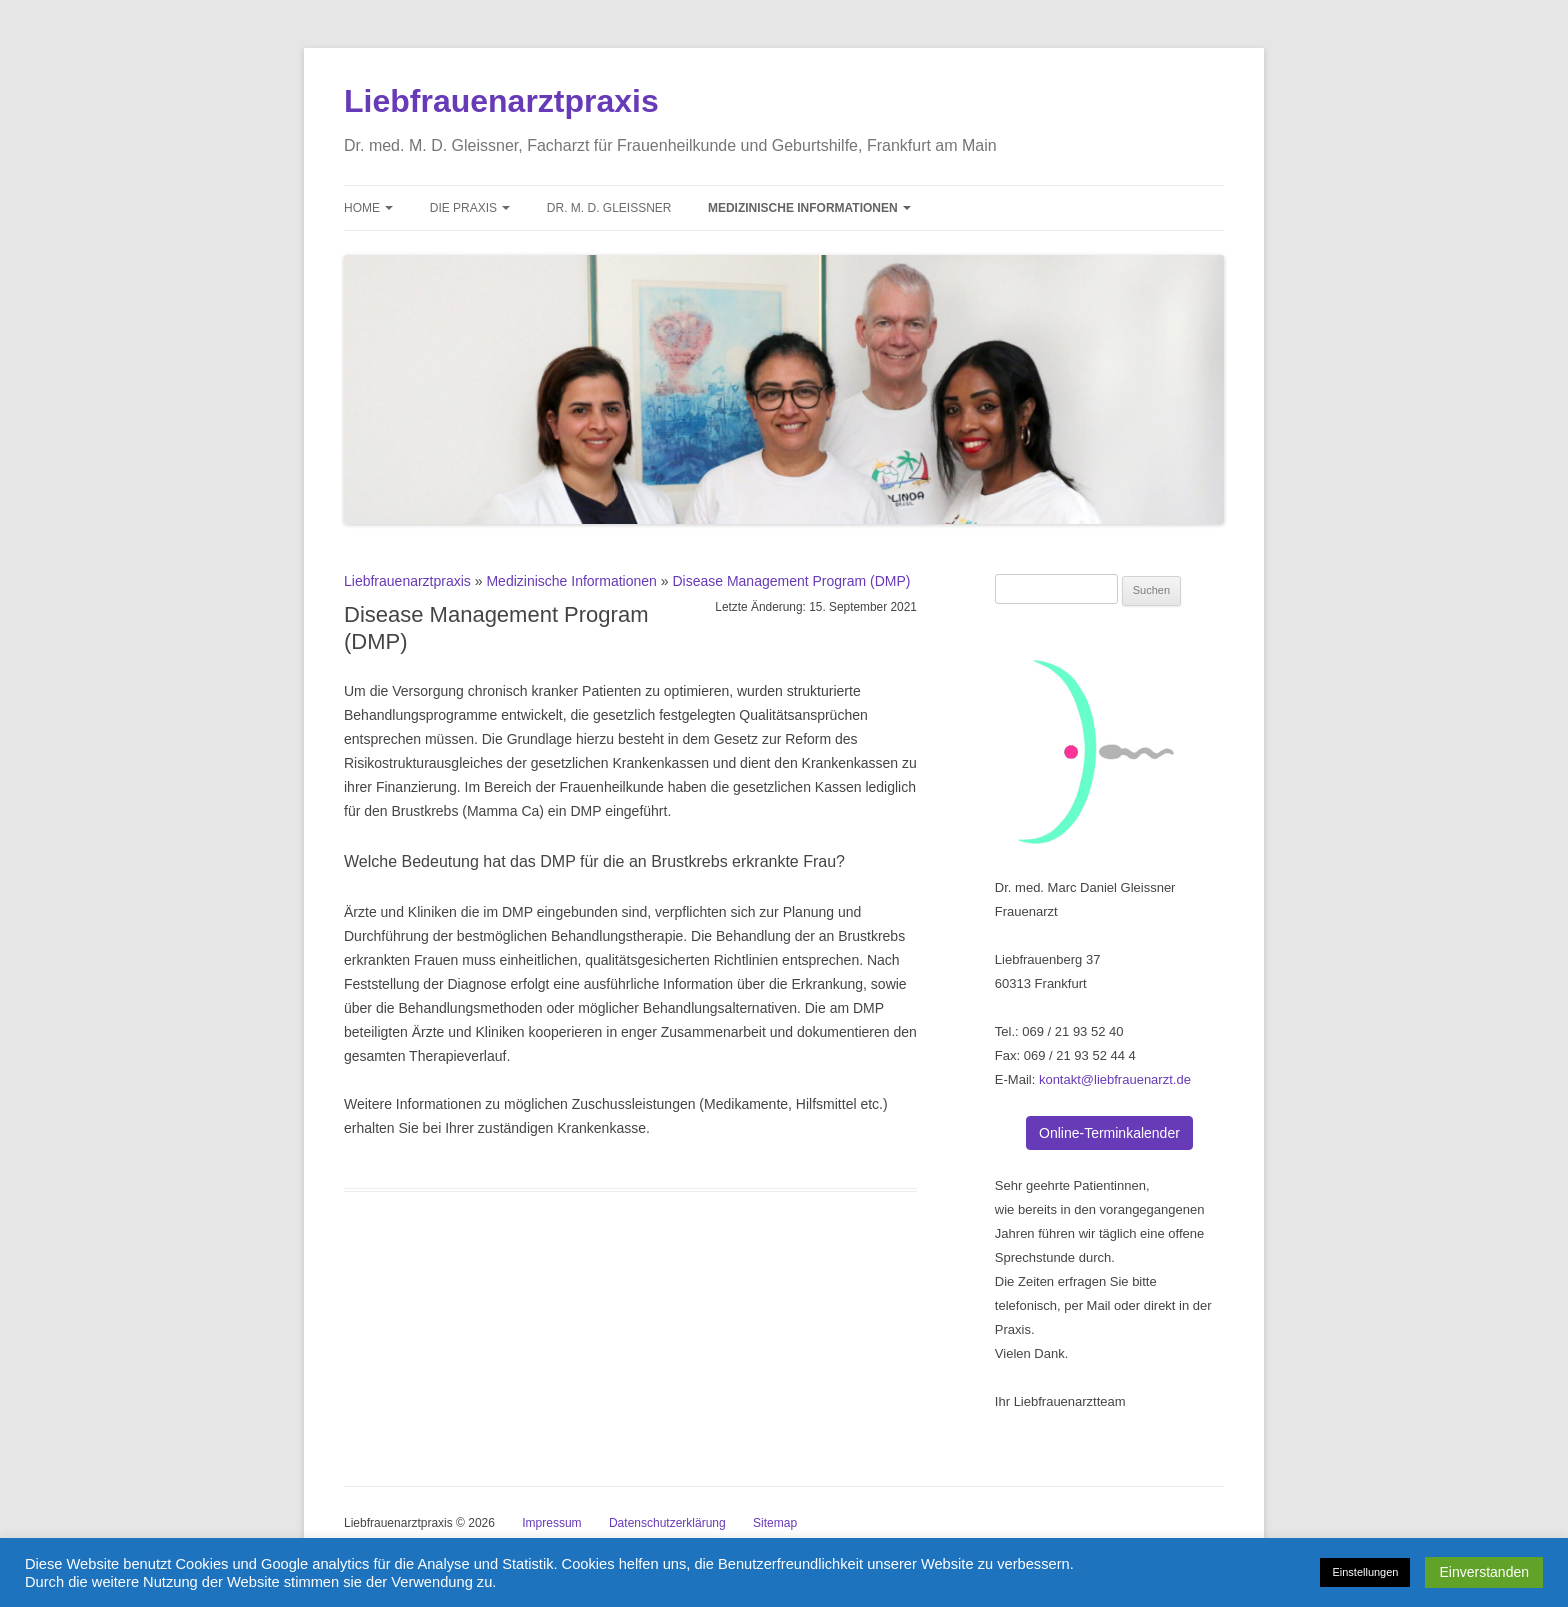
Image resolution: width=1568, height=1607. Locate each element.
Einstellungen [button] (1365, 1572)
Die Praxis (470, 208)
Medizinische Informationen (809, 208)
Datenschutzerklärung (667, 1523)
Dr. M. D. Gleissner (609, 208)
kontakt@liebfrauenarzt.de (1115, 1079)
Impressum (551, 1523)
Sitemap (775, 1523)
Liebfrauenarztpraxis (501, 101)
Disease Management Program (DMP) (791, 581)
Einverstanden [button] (1484, 1572)
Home (368, 208)
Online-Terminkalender (1109, 1133)
